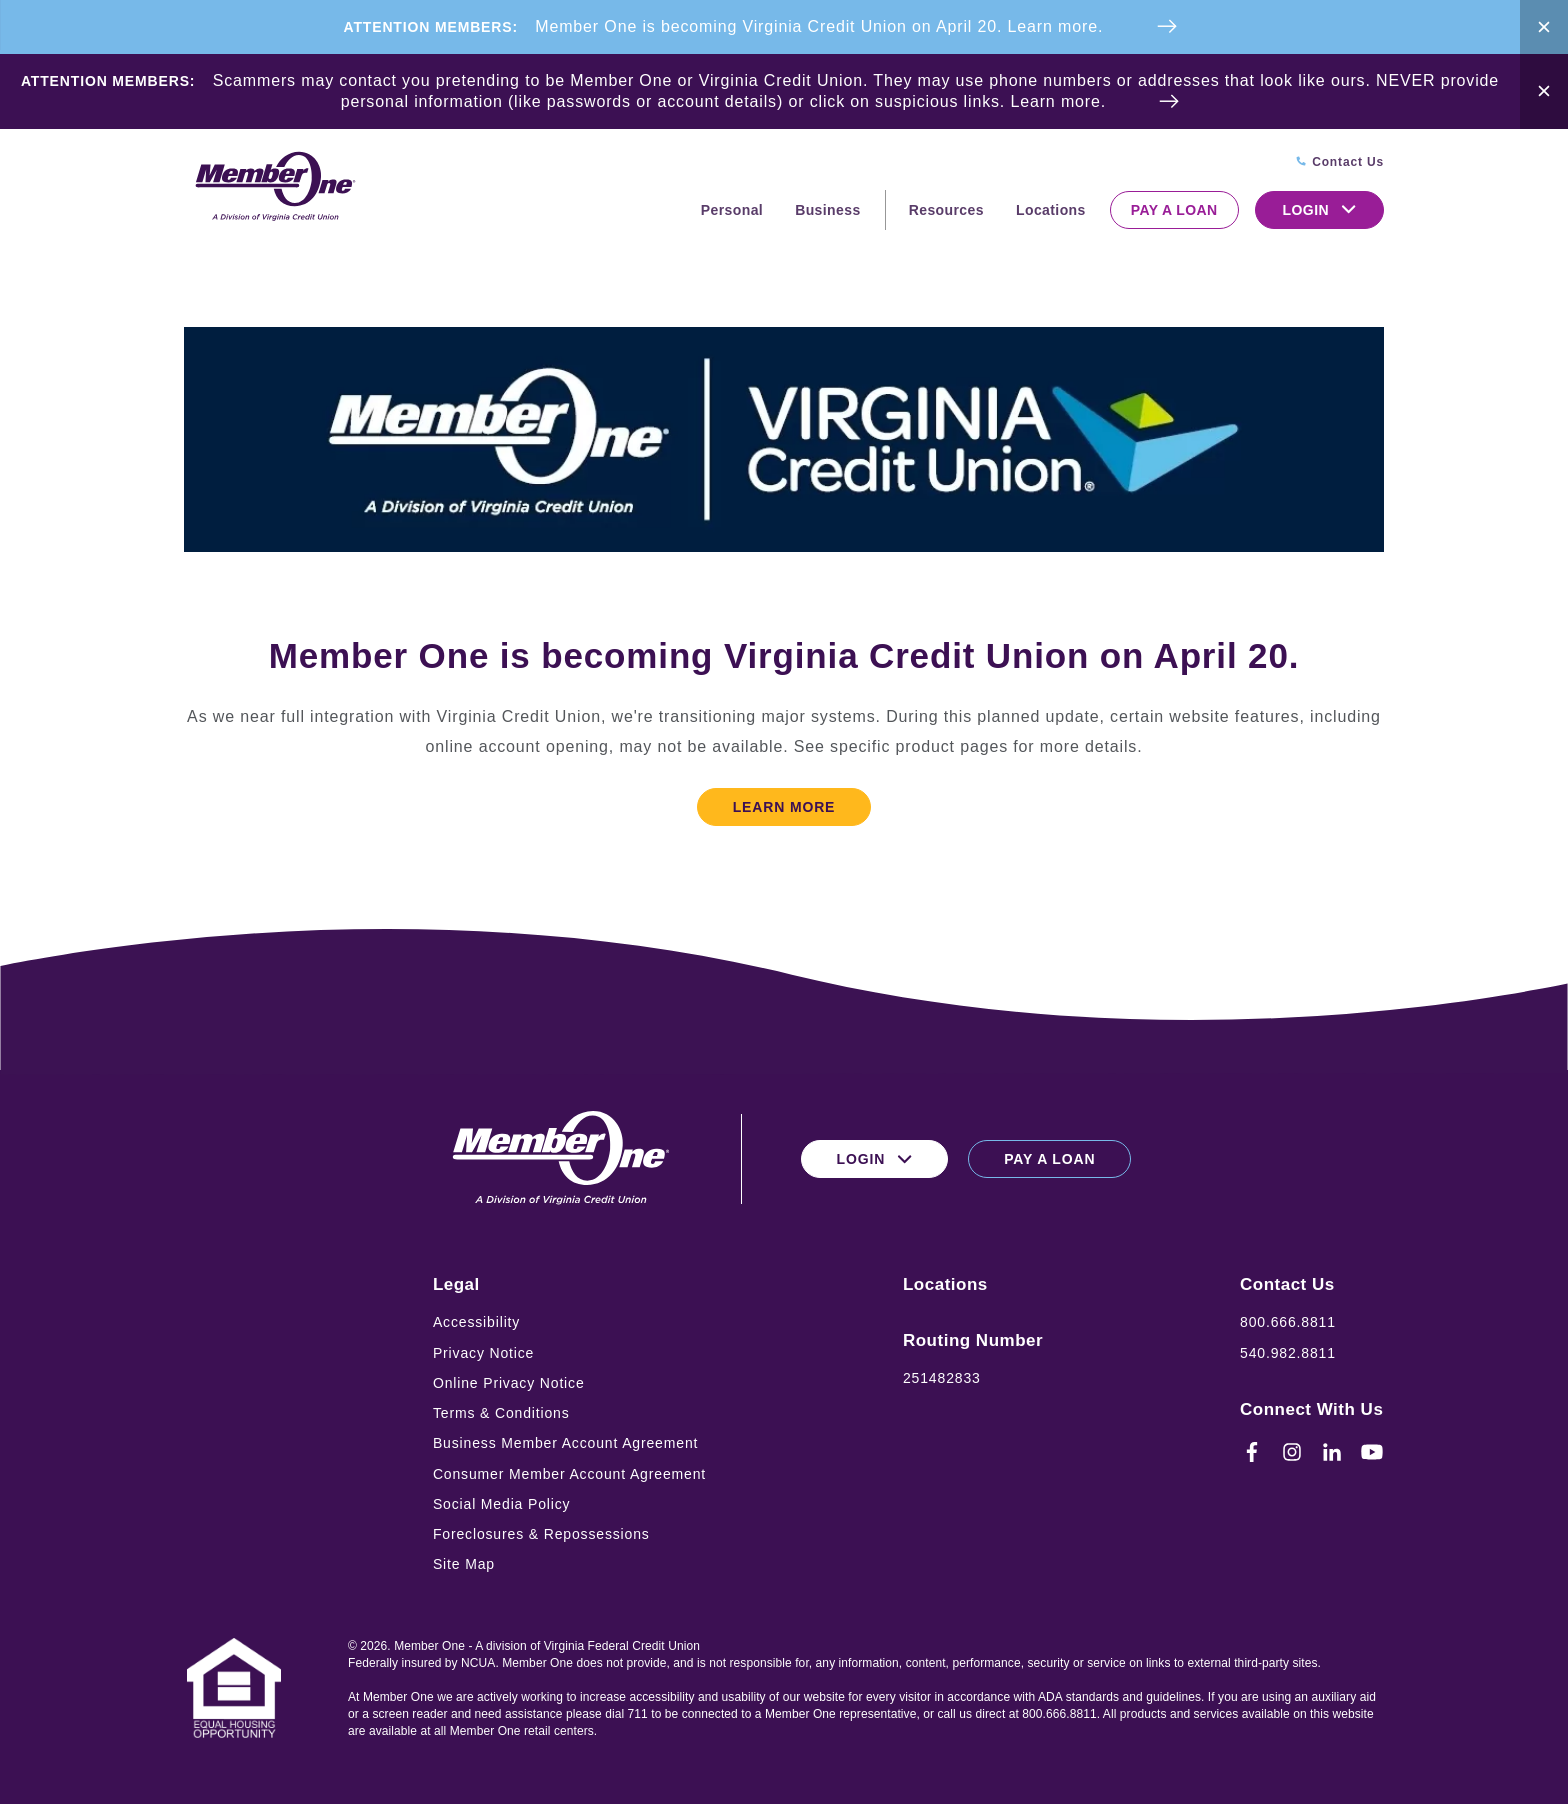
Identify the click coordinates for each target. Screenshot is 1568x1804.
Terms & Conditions (501, 1413)
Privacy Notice (483, 1353)
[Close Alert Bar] (1544, 27)
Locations (1051, 210)
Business (828, 210)
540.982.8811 (1288, 1353)
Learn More (784, 807)
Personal (732, 210)
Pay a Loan (1174, 210)
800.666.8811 (1288, 1322)
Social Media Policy (502, 1504)
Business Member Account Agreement (565, 1443)
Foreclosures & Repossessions (541, 1534)
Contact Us (1287, 1284)
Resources (946, 210)
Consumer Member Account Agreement (569, 1474)
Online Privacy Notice (509, 1383)
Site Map (464, 1564)
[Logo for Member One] (274, 187)
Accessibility (476, 1322)
